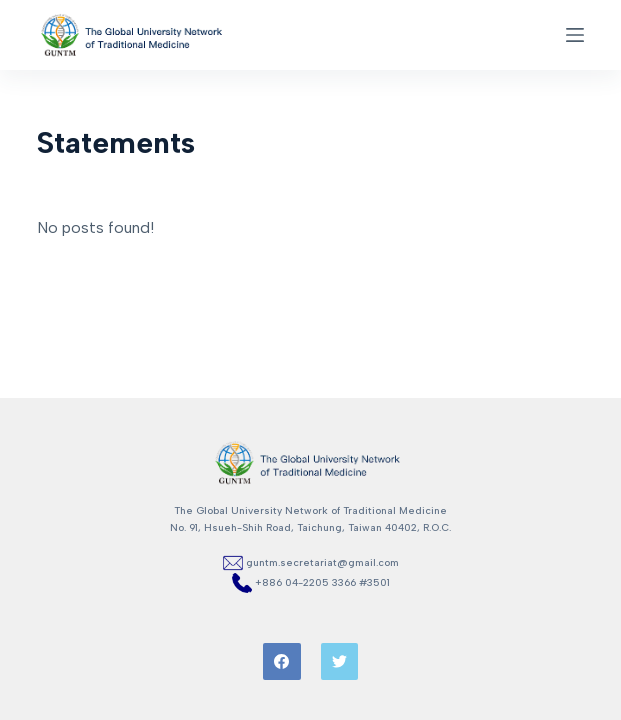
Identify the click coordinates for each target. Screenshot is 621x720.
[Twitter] (340, 662)
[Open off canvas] (575, 35)
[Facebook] (282, 662)
